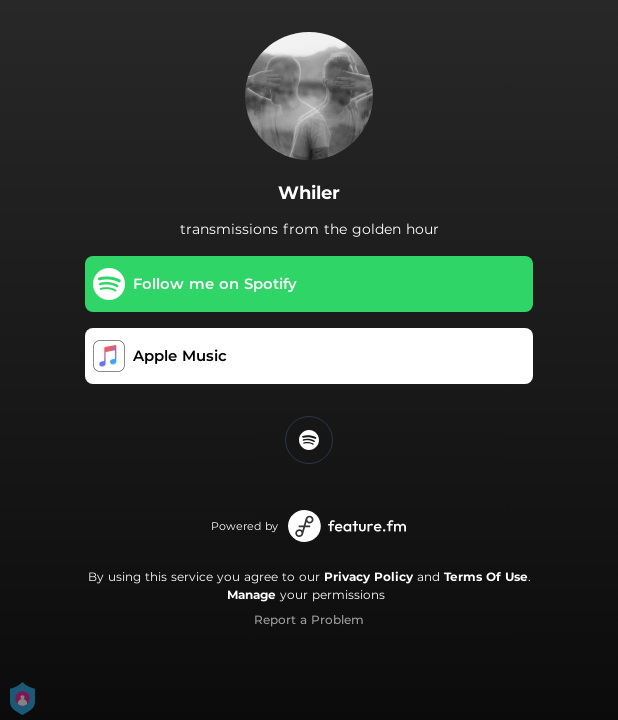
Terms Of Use (486, 576)
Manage (251, 594)
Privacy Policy (368, 576)
